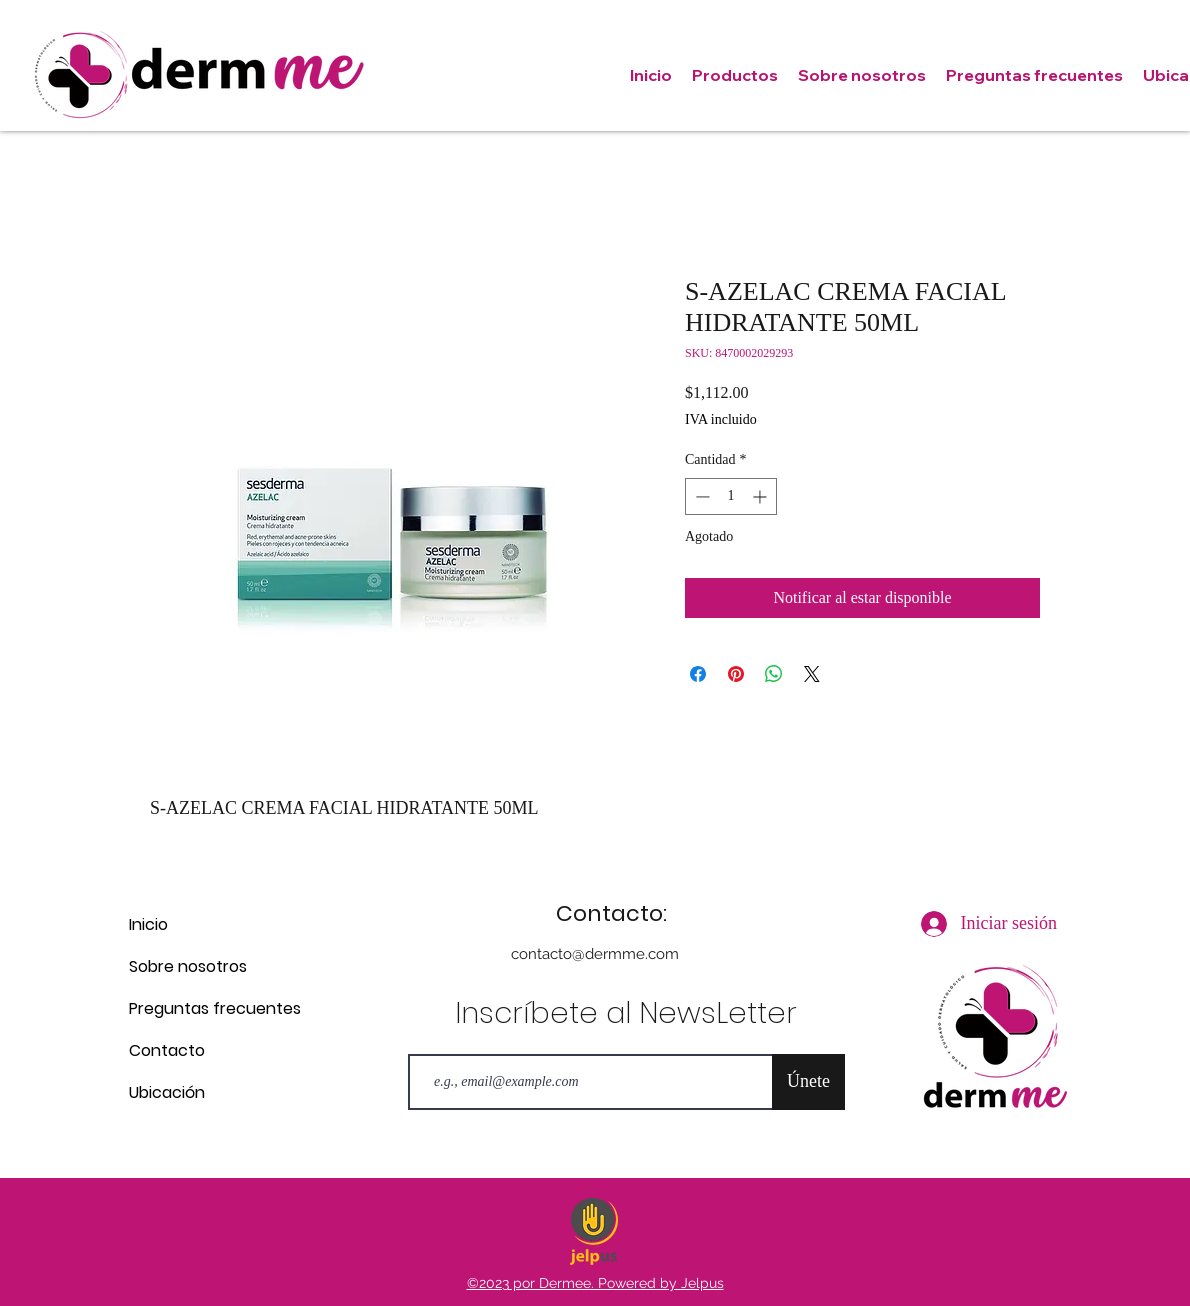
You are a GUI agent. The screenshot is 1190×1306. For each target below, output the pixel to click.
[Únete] (808, 1082)
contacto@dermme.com (595, 954)
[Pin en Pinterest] (736, 674)
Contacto (167, 1050)
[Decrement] (700, 496)
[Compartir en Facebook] (698, 674)
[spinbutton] (731, 496)
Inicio (148, 924)
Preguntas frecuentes (199, 1008)
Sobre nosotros (188, 966)
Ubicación (167, 1092)
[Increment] (761, 496)
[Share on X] (812, 674)
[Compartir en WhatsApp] (774, 674)
